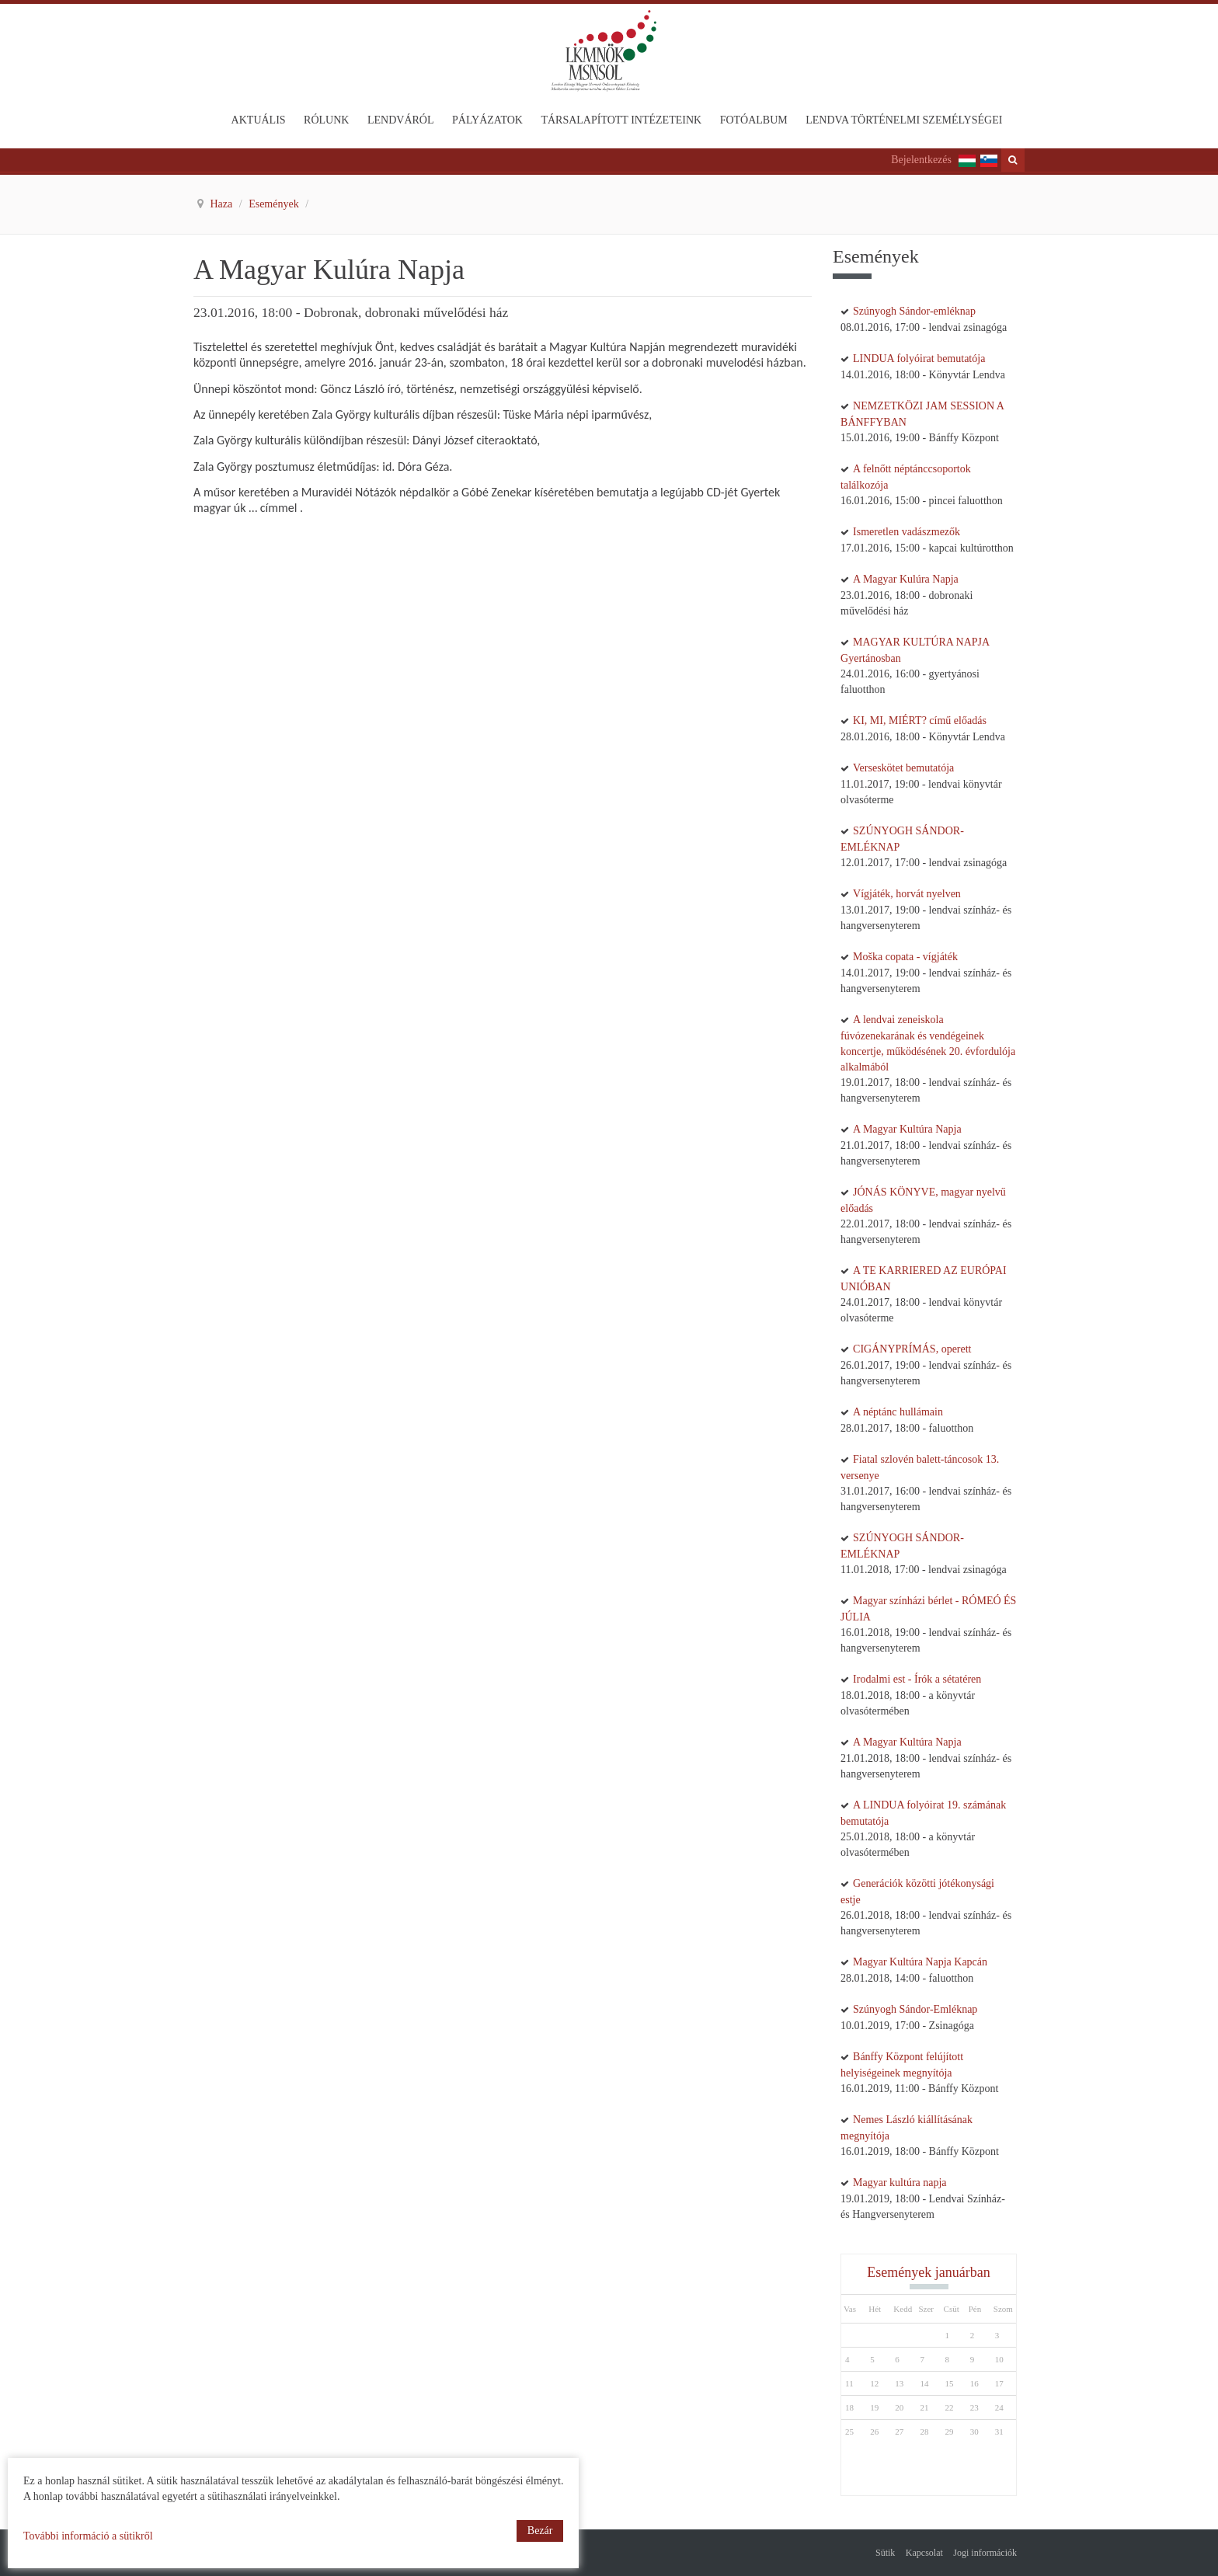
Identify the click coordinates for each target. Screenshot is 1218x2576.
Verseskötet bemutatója (903, 768)
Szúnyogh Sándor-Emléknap (915, 2009)
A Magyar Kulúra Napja (906, 579)
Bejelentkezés (921, 159)
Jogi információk (985, 2552)
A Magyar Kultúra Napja (907, 1129)
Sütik (885, 2552)
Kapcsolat (924, 2552)
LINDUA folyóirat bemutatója (919, 358)
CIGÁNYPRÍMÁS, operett (912, 1349)
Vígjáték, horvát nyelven (907, 894)
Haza (223, 204)
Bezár (540, 2530)
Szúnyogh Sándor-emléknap (914, 311)
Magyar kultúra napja (900, 2182)
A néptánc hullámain (898, 1412)
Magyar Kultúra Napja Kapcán (920, 1962)
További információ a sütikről (88, 2536)
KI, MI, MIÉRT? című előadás (920, 720)
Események (275, 204)
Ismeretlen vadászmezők (906, 532)
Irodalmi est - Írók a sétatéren (917, 1679)
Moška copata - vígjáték (905, 957)
